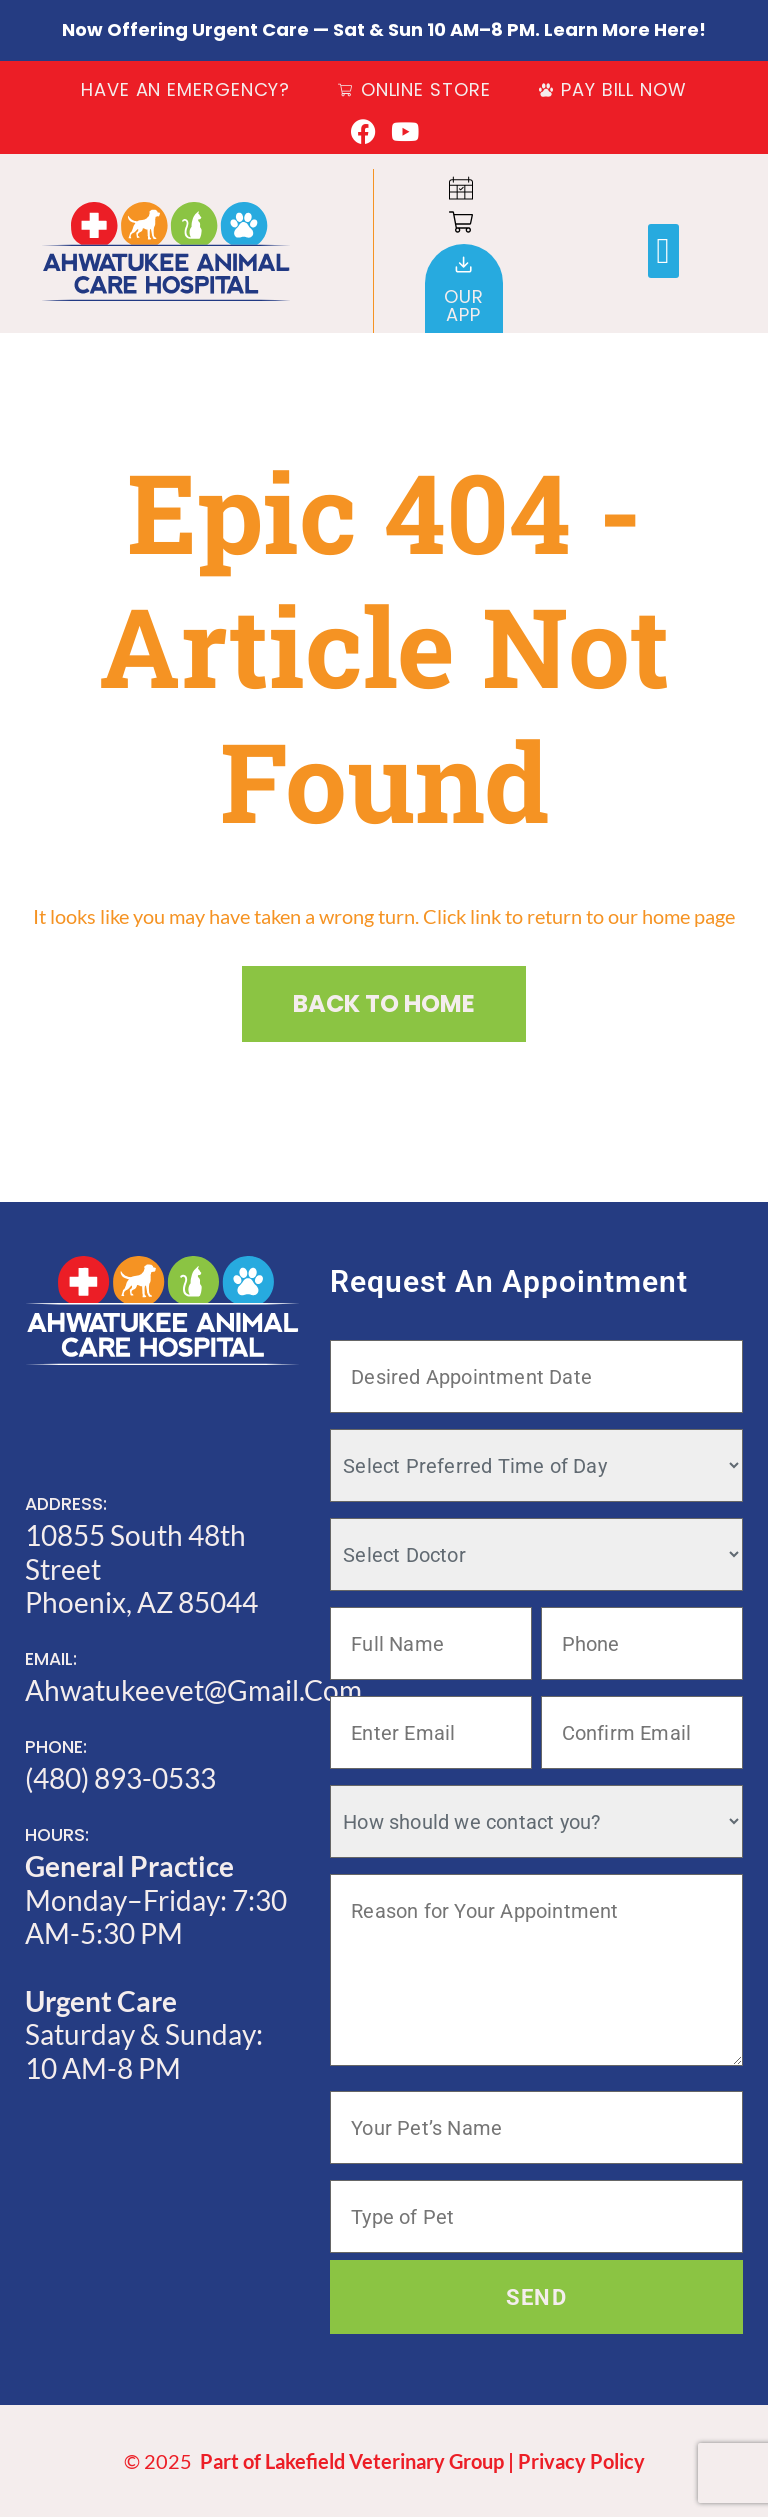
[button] (663, 251)
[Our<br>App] (463, 264)
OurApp (464, 305)
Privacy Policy (581, 2461)
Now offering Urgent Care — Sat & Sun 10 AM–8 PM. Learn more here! (384, 29)
